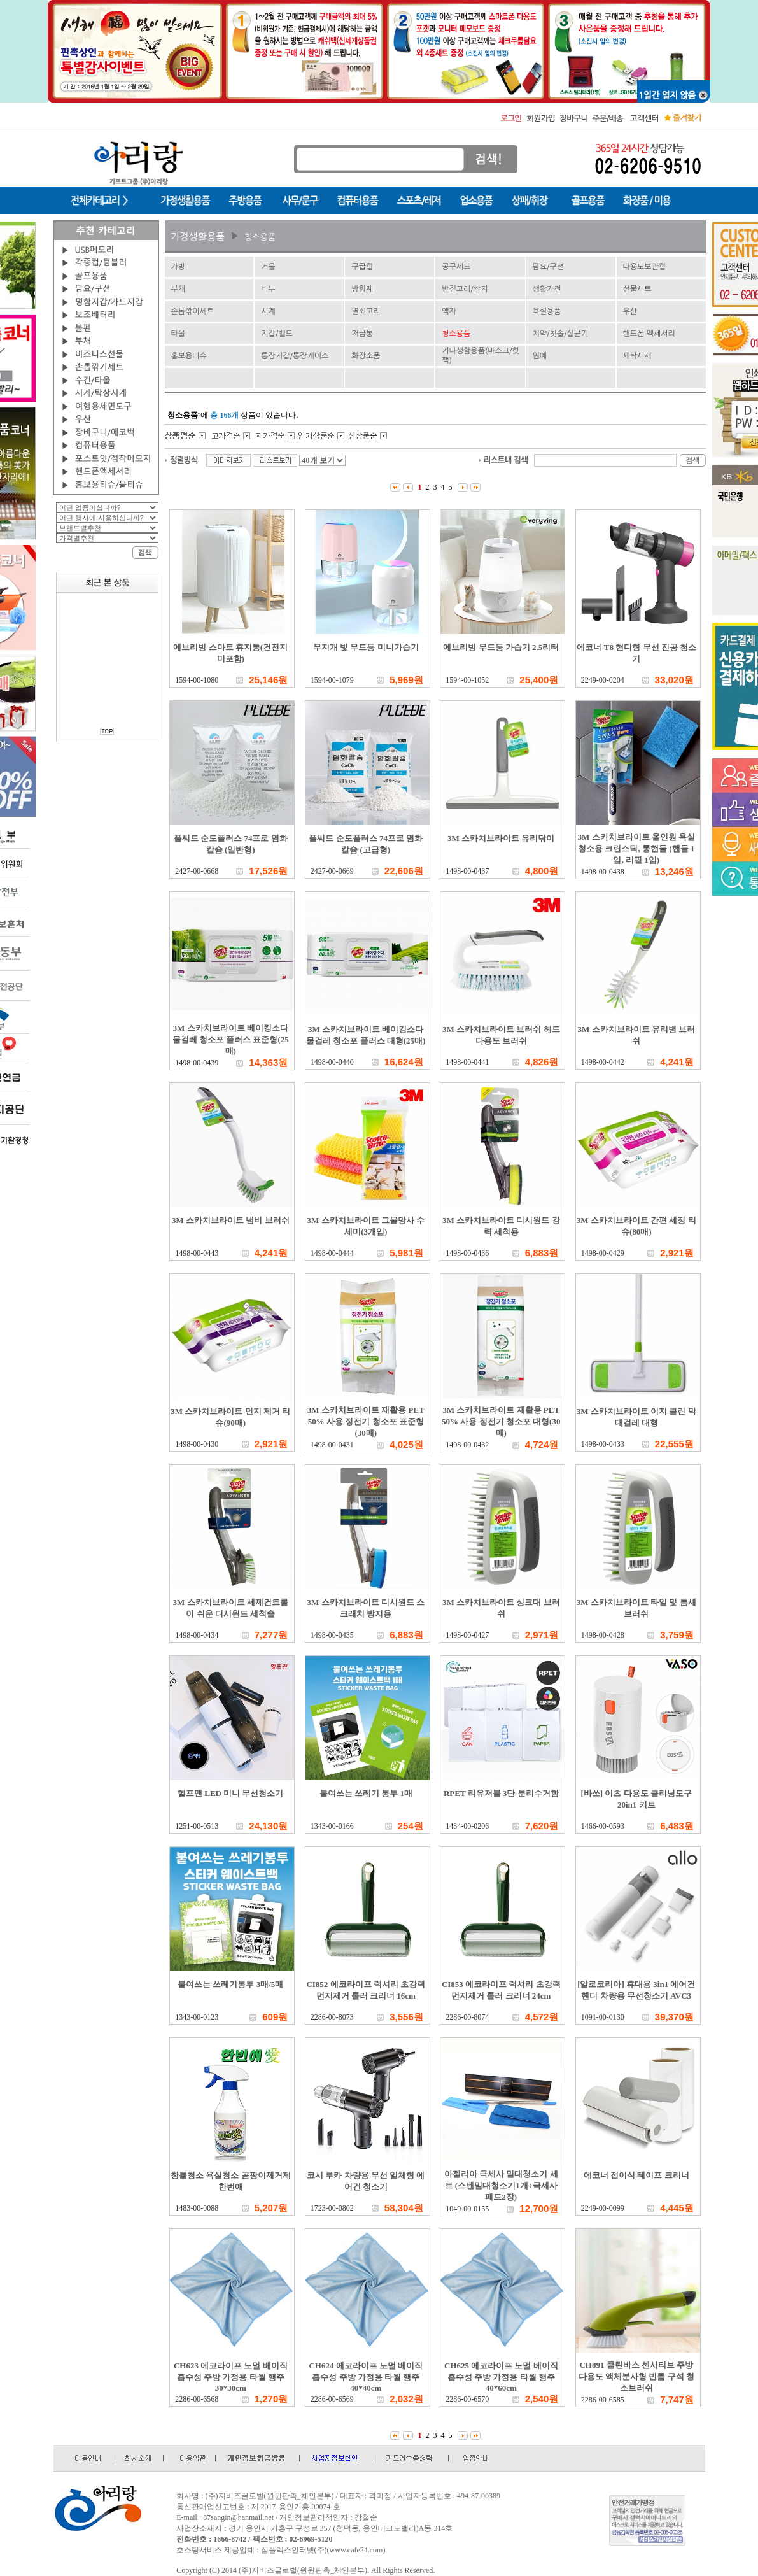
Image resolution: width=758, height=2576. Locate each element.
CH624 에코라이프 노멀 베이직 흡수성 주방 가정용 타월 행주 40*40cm (366, 2377)
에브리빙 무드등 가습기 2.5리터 (501, 647)
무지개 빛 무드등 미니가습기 (366, 647)
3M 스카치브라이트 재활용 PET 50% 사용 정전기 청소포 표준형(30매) (366, 1421)
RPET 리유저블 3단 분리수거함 (501, 1793)
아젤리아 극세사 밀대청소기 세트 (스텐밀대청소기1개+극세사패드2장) (501, 2185)
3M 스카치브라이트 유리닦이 (500, 838)
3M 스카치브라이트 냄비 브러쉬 (231, 1220)
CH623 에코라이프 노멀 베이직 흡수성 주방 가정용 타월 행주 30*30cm (231, 2377)
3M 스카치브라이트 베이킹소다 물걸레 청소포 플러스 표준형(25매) (230, 1039)
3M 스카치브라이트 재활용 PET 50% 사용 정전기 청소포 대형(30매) (501, 1421)
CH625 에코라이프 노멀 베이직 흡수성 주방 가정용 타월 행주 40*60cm (501, 2377)
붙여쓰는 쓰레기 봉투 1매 (365, 1793)
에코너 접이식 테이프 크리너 (636, 2175)
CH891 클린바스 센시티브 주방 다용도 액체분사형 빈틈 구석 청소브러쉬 (636, 2376)
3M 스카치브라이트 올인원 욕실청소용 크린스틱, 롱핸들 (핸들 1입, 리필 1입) (636, 848)
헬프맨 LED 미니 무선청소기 (230, 1793)
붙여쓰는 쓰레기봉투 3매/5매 (230, 1984)
